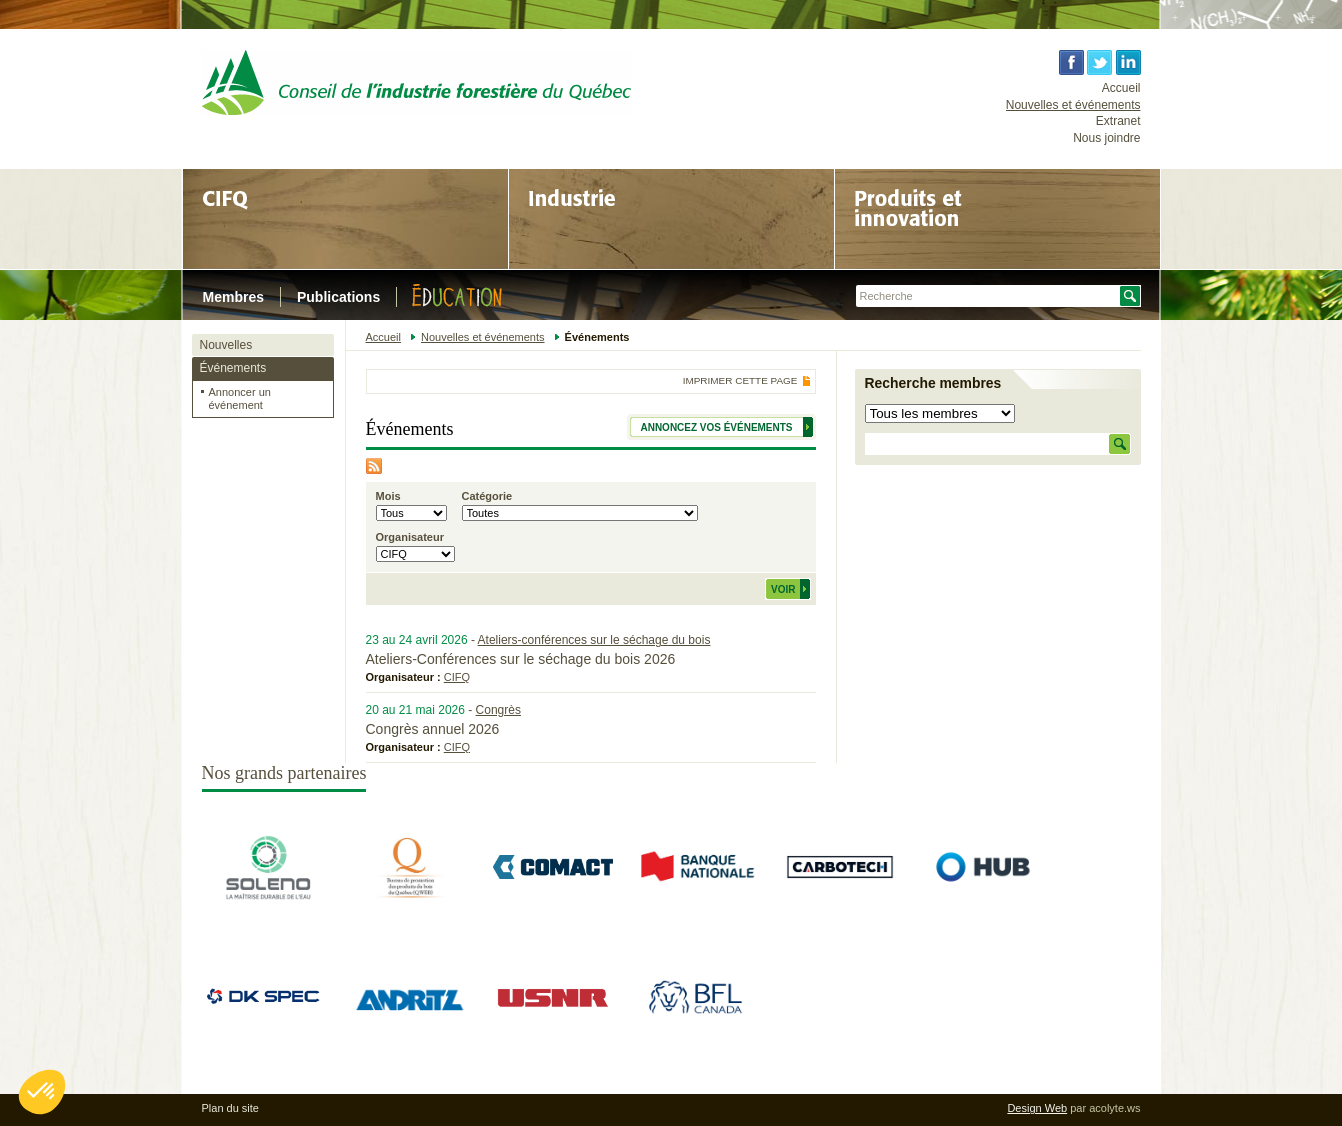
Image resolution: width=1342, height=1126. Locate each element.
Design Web (1037, 1108)
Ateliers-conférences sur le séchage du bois (594, 640)
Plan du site (230, 1108)
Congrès (498, 710)
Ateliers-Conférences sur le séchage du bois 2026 (521, 659)
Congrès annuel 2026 (433, 729)
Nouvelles (226, 345)
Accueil (1121, 88)
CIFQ (457, 677)
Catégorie (487, 496)
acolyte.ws (1114, 1108)
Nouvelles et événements (1073, 105)
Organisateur (410, 537)
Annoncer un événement (240, 398)
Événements (233, 368)
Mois (388, 496)
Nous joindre (1106, 138)
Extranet (1118, 121)
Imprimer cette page (740, 381)
